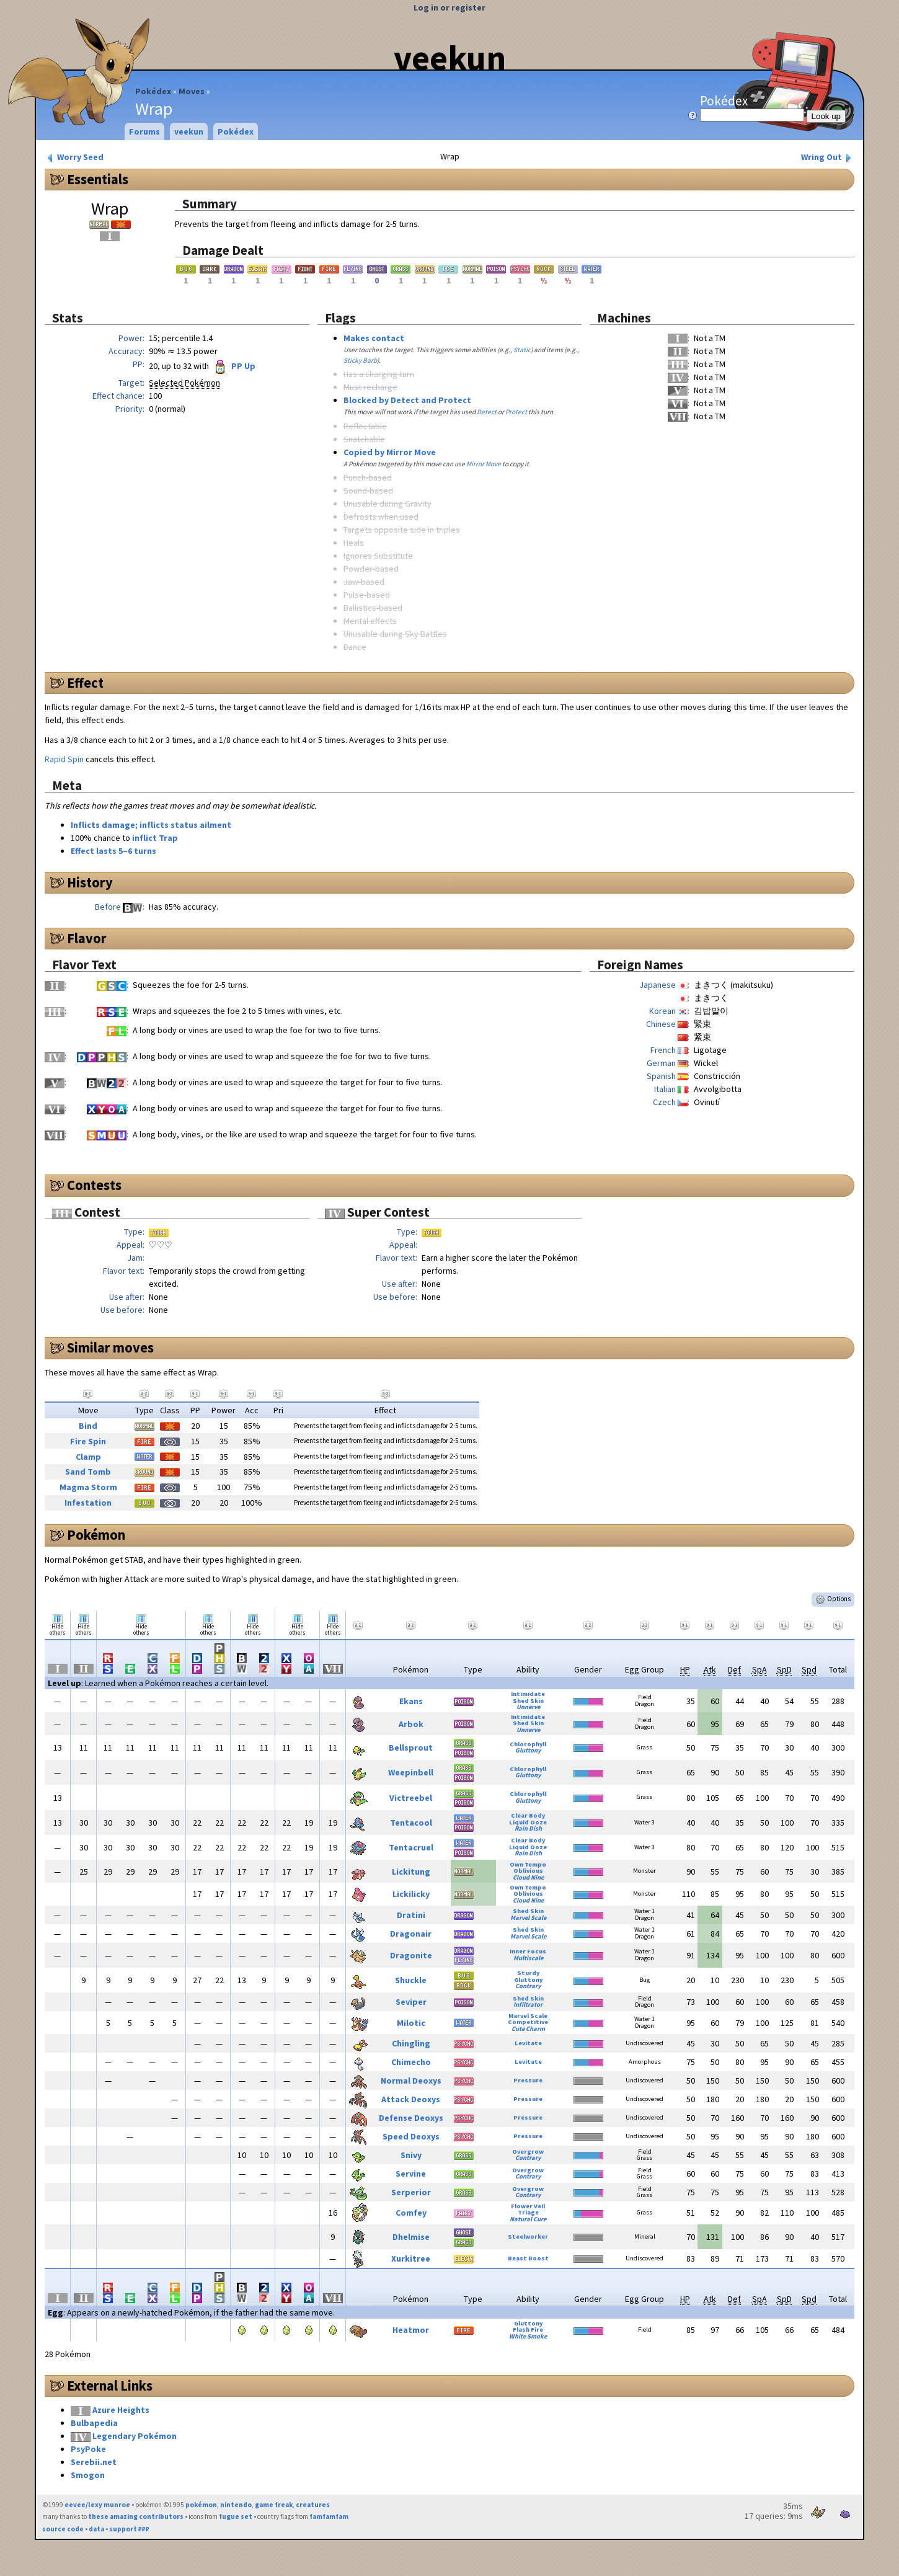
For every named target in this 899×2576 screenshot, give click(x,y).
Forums (144, 131)
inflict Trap (155, 837)
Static (522, 349)
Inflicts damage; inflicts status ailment (151, 824)
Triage (528, 2212)
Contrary (528, 1986)
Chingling (411, 2043)
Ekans (411, 1701)
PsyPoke (88, 2448)
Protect (516, 411)
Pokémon (96, 1534)
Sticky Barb (360, 360)
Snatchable (364, 439)
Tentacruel (411, 1847)
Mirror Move (483, 464)
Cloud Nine (528, 1877)
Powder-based (371, 568)
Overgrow (528, 2151)
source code (63, 2529)
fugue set (235, 2516)
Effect (85, 682)
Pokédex (153, 91)
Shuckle (411, 1980)
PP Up (233, 365)
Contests (94, 1185)
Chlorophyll (528, 1744)
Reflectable (365, 426)
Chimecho (411, 2061)
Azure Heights (120, 2409)
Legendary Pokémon (134, 2435)
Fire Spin (88, 1441)
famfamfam (328, 2516)
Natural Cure (528, 2219)
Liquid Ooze (528, 1822)
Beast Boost (528, 2258)
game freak (274, 2504)
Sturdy (528, 1973)
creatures (313, 2504)
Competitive (528, 2022)
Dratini (411, 1915)
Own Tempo (528, 1864)
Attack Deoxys (410, 2099)
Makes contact (373, 338)
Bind (88, 1425)
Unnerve (528, 1707)
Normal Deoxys (411, 2080)
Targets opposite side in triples (401, 529)
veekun (450, 57)
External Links (110, 2385)
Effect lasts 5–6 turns (113, 850)
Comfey (411, 2212)
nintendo (236, 2504)
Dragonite (411, 1955)
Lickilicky (411, 1893)
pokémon (201, 2504)
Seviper (411, 2001)
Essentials (97, 179)
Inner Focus (528, 1951)
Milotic (411, 2022)
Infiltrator (527, 2005)
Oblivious (528, 1871)
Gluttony (528, 1750)
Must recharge (370, 387)
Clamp (88, 1456)
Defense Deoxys (411, 2117)
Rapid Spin (64, 759)
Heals (353, 542)
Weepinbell (410, 1772)
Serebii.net (94, 2461)
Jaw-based (363, 581)
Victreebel (410, 1797)
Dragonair (411, 1933)
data (96, 2529)
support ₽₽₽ (129, 2529)
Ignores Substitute (378, 555)
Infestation (88, 1502)
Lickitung (411, 1871)
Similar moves (110, 1347)
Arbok (411, 1724)
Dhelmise (411, 2236)
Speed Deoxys (411, 2136)
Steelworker (528, 2236)
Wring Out (827, 157)
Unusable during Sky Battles (395, 633)
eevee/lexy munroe (97, 2504)
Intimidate (528, 1694)
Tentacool (411, 1822)
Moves (192, 91)
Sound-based (368, 490)
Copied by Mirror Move (389, 452)
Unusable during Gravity (387, 503)
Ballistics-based (372, 607)
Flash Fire (528, 2329)
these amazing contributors (136, 2516)
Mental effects (370, 620)
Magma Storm (88, 1487)
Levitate (528, 2043)
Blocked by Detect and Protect (407, 400)
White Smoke (528, 2336)
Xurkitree (410, 2258)
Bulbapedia (94, 2422)
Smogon (88, 2475)
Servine (411, 2173)
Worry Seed (74, 157)
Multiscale (528, 1958)
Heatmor (410, 2329)
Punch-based (367, 477)
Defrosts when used (380, 516)
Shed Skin (528, 1701)
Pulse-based (366, 594)
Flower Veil (528, 2206)
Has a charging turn (378, 374)
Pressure (527, 2080)
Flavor (87, 938)
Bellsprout (411, 1747)
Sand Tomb (88, 1471)
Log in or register (449, 7)
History (90, 882)
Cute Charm (528, 2029)
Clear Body (528, 1815)
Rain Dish (528, 1828)
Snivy (411, 2155)
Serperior (411, 2192)
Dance (354, 646)
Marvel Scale (528, 1918)
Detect (487, 411)
